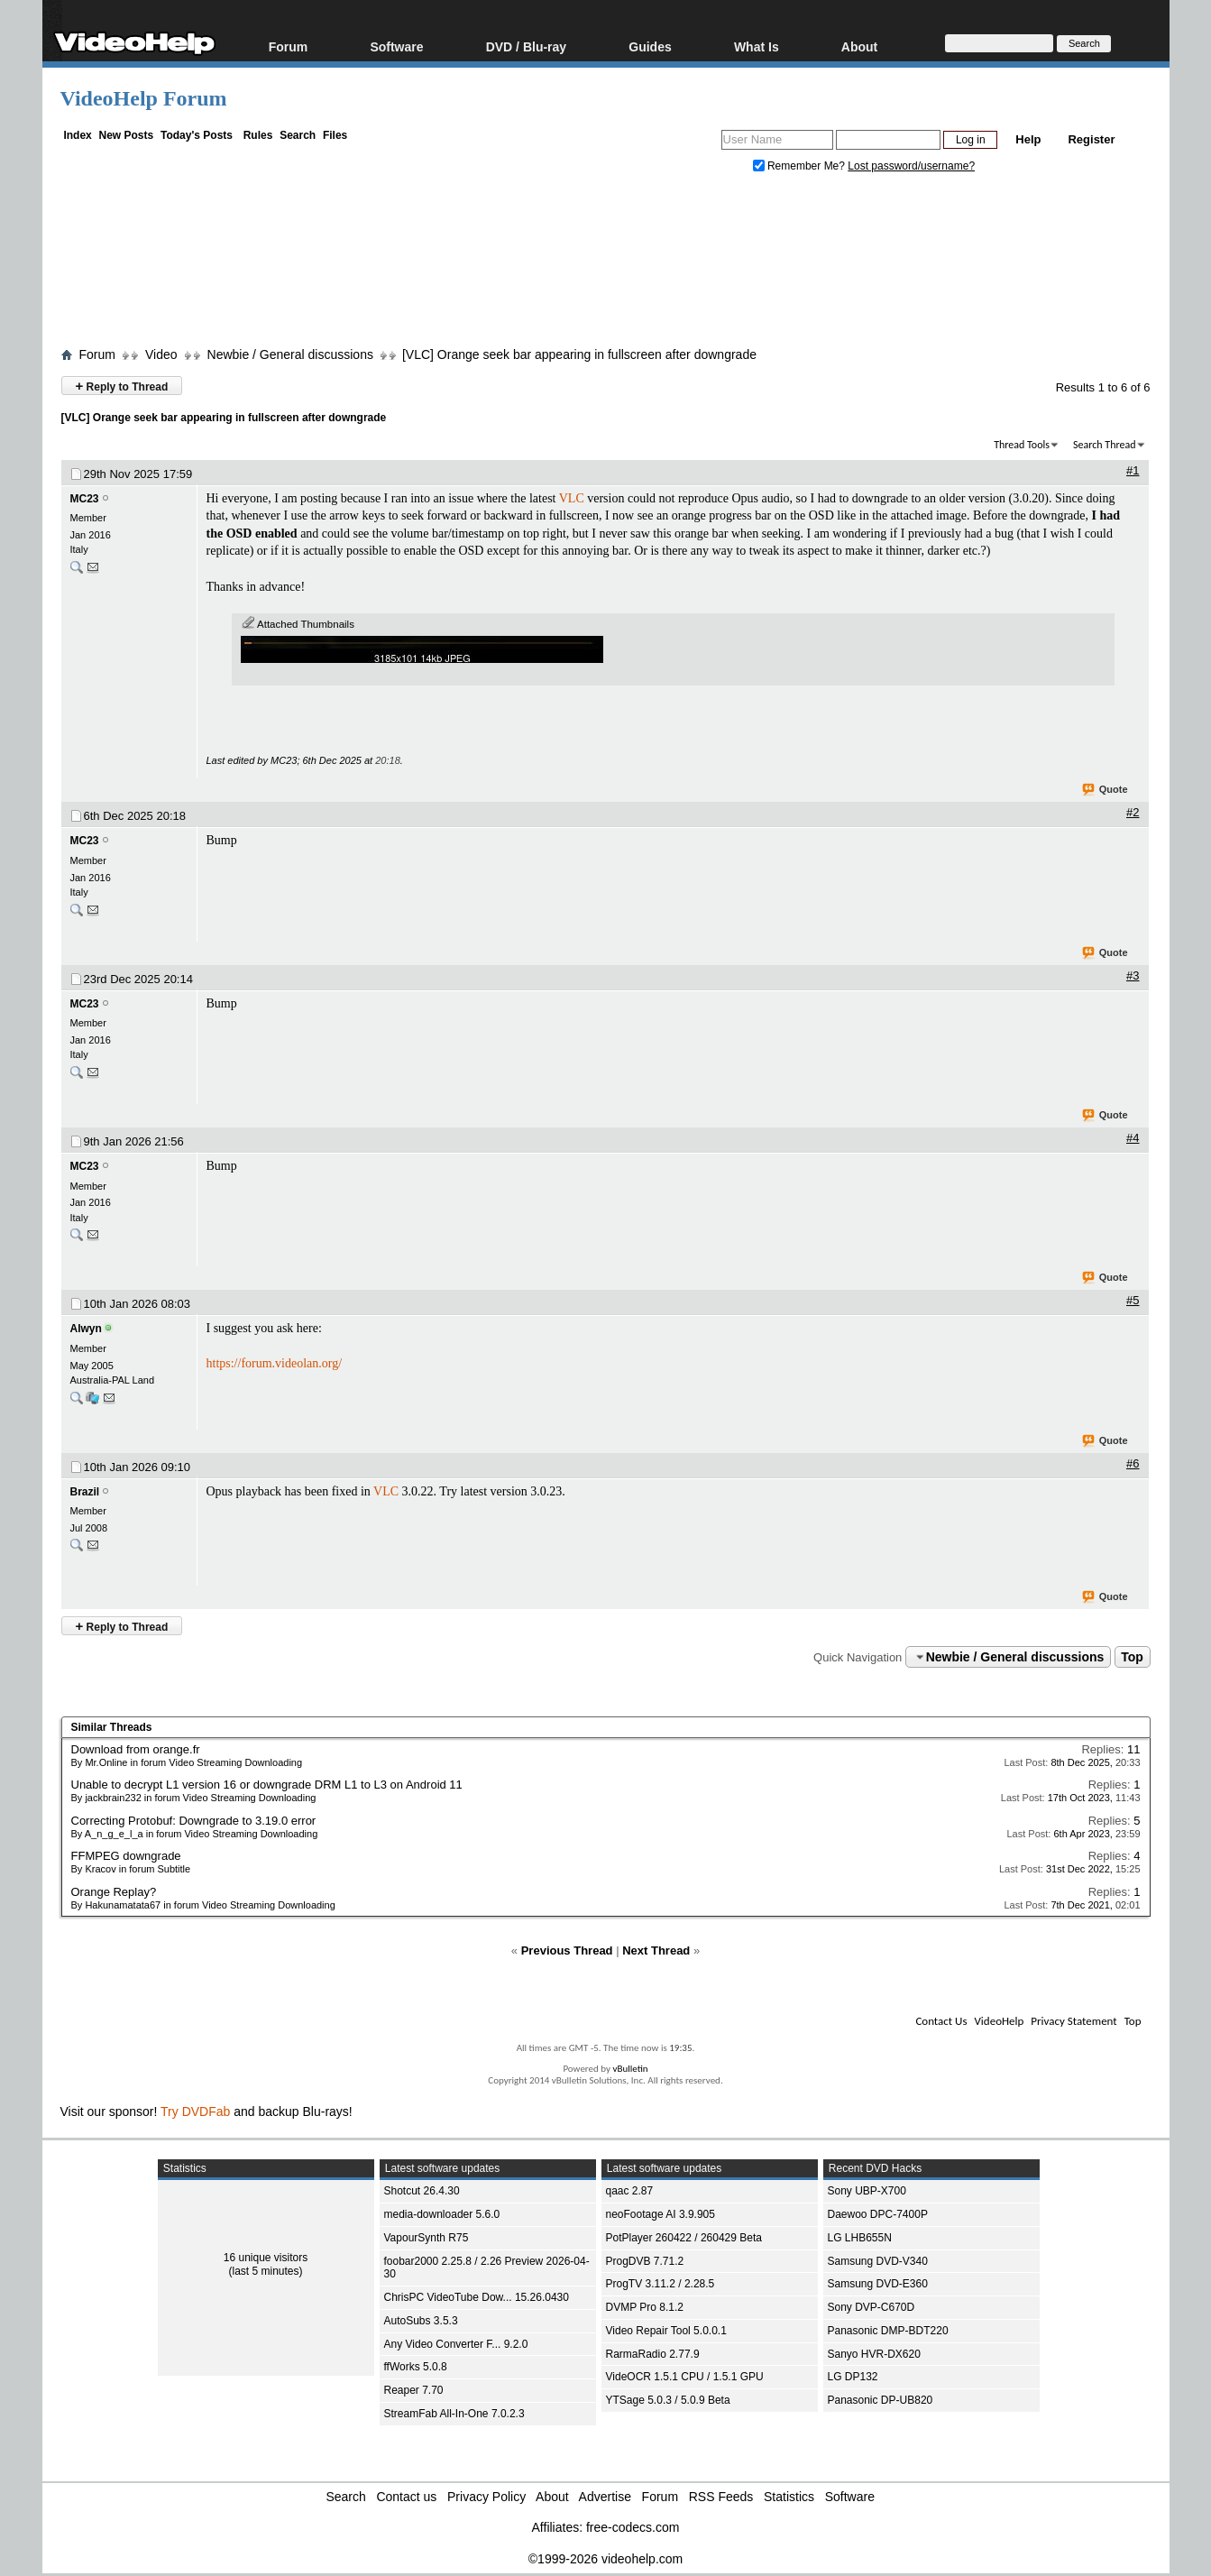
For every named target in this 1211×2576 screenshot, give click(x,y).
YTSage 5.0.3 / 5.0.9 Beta (668, 2400)
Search (298, 135)
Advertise (605, 2496)
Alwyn (86, 1328)
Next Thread (656, 1950)
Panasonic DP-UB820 (880, 2400)
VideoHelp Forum (143, 98)
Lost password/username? (911, 166)
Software (396, 46)
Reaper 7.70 (414, 2390)
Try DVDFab (195, 2111)
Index (77, 135)
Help (1028, 139)
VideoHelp (998, 2021)
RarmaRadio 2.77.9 (653, 2354)
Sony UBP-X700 (867, 2191)
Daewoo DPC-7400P (878, 2214)
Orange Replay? (114, 1892)
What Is (756, 46)
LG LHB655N (860, 2237)
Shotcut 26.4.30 (422, 2191)
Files (335, 135)
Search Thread (1104, 444)
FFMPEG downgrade (126, 1856)
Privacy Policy (486, 2496)
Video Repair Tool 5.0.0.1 (666, 2330)
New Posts (126, 135)
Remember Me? (801, 166)
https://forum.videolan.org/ (274, 1363)
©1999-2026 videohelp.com (605, 2559)
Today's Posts (197, 135)
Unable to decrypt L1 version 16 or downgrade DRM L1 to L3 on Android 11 (267, 1784)
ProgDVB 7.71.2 (645, 2261)
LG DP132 (853, 2376)
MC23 (84, 498)
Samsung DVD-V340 (878, 2261)
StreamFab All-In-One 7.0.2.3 (454, 2413)
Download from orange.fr (135, 1749)
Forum (288, 46)
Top (1132, 1657)
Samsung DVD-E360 (878, 2283)
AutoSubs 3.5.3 (421, 2320)
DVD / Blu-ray (526, 46)
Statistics (789, 2496)
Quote (1106, 790)
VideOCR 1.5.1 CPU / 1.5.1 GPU (685, 2376)
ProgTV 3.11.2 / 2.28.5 (660, 2283)
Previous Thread (567, 1950)
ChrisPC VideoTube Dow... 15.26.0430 (476, 2297)
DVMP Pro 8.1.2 (644, 2307)
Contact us (406, 2496)
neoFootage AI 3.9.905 (660, 2214)
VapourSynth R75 (426, 2237)
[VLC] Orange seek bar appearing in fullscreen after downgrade (579, 354)
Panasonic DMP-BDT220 (888, 2330)
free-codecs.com (632, 2527)
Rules (258, 135)
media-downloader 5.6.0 (442, 2214)
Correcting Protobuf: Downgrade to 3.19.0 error (194, 1820)
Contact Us (941, 2021)
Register (1091, 139)
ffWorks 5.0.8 (415, 2366)
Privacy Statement (1073, 2021)
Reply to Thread (122, 385)
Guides (649, 46)
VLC (571, 498)
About (859, 46)
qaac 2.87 (630, 2191)
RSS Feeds (721, 2496)
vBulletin (629, 2069)
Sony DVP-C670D (871, 2307)
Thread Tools (1022, 444)
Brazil (85, 1492)
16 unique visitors (265, 2257)
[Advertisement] (606, 264)
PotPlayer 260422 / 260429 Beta (684, 2237)
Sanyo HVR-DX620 (874, 2354)
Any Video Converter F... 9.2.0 (456, 2344)
